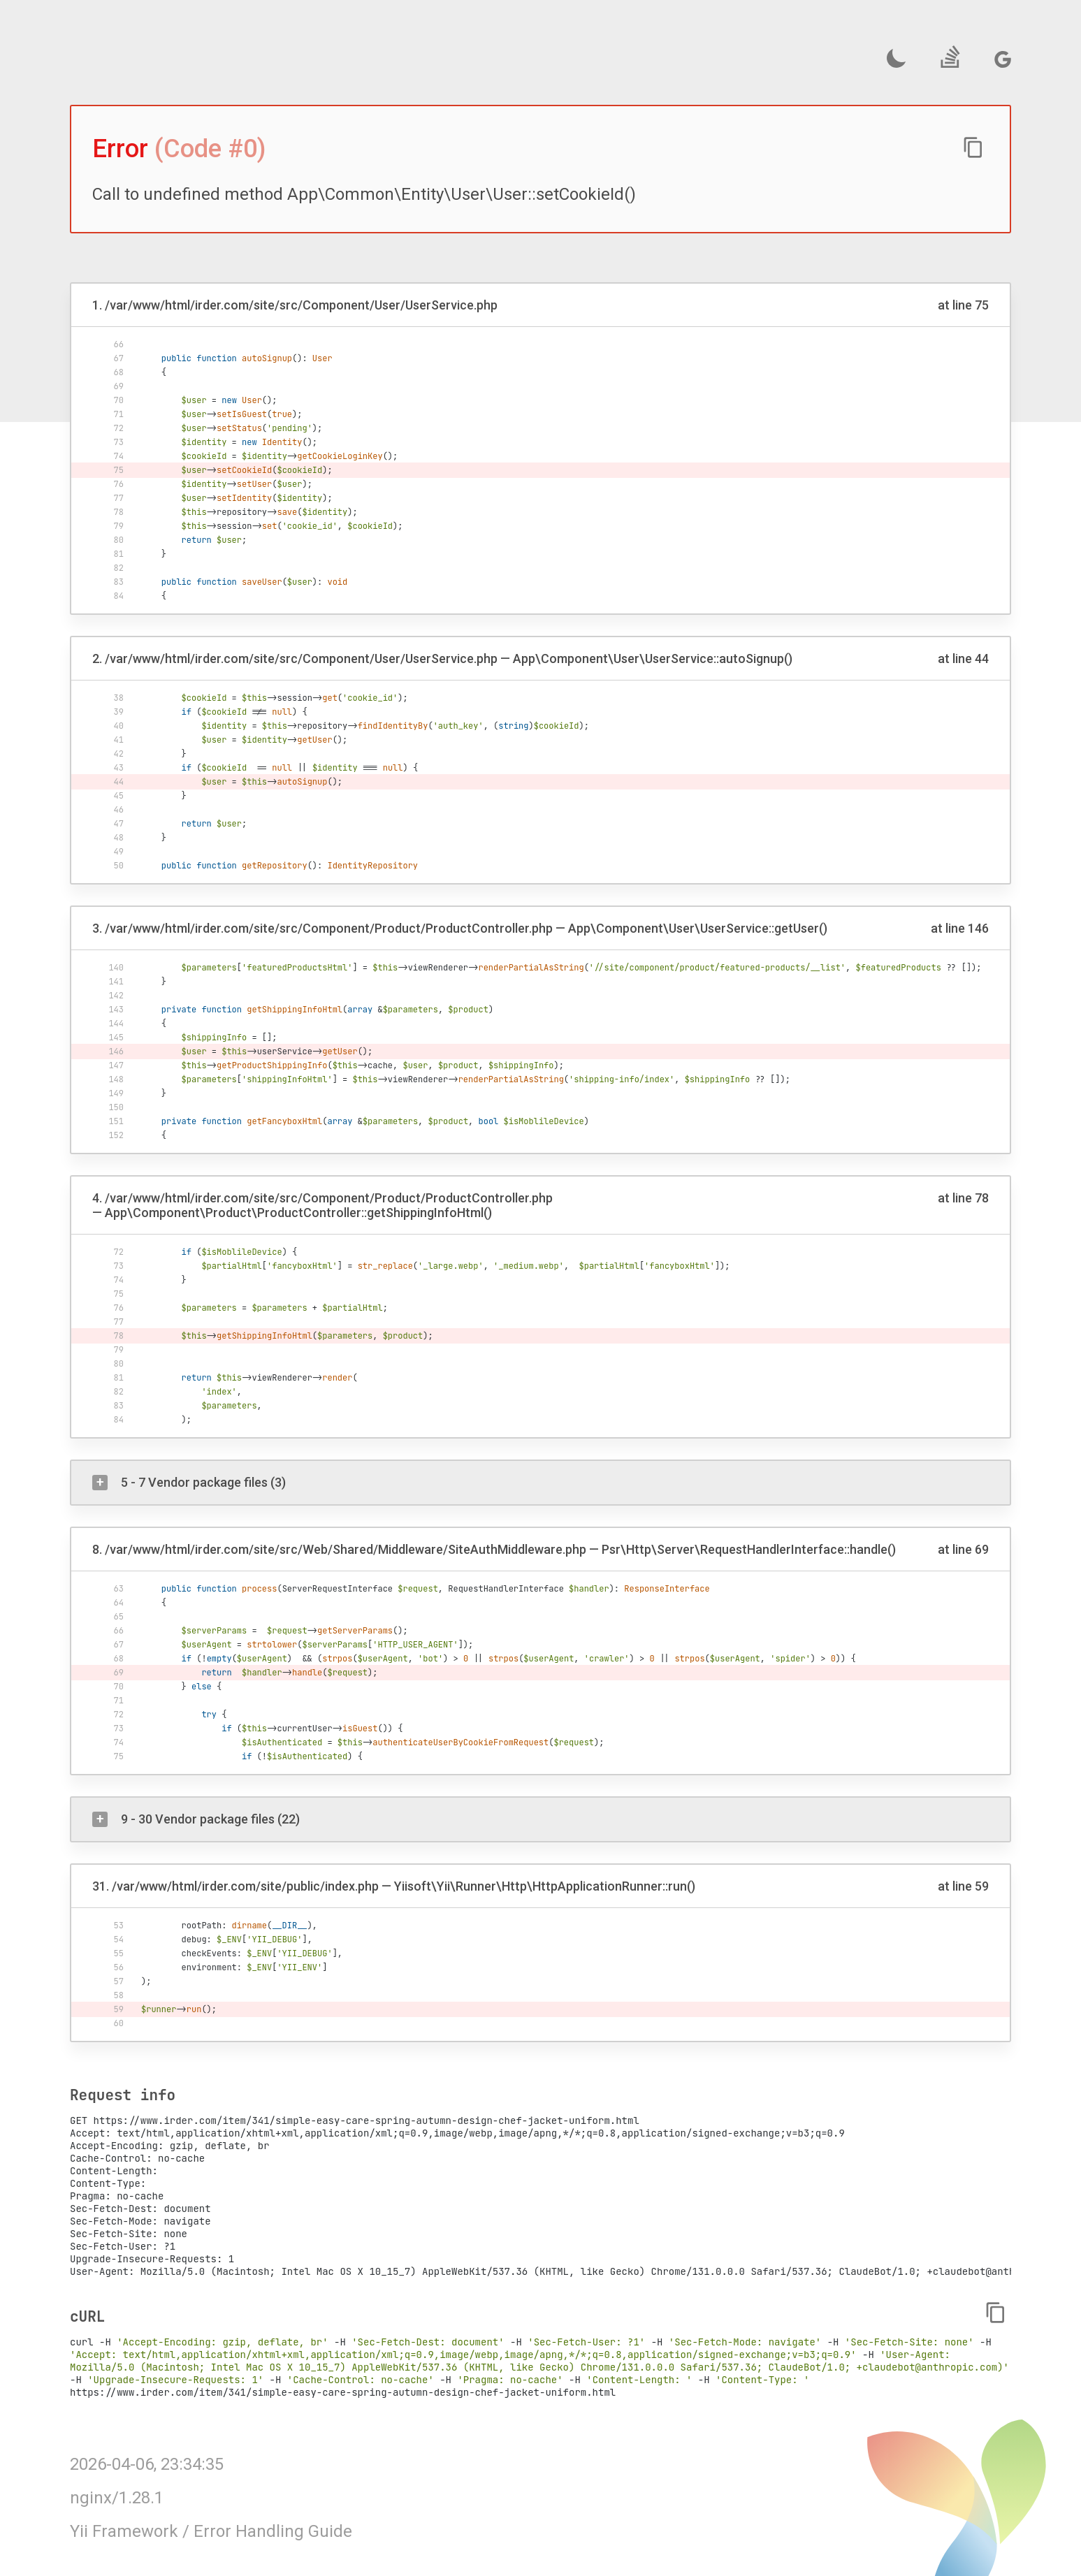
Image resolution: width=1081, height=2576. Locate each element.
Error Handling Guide (273, 2531)
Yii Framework (124, 2531)
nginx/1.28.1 (117, 2498)
